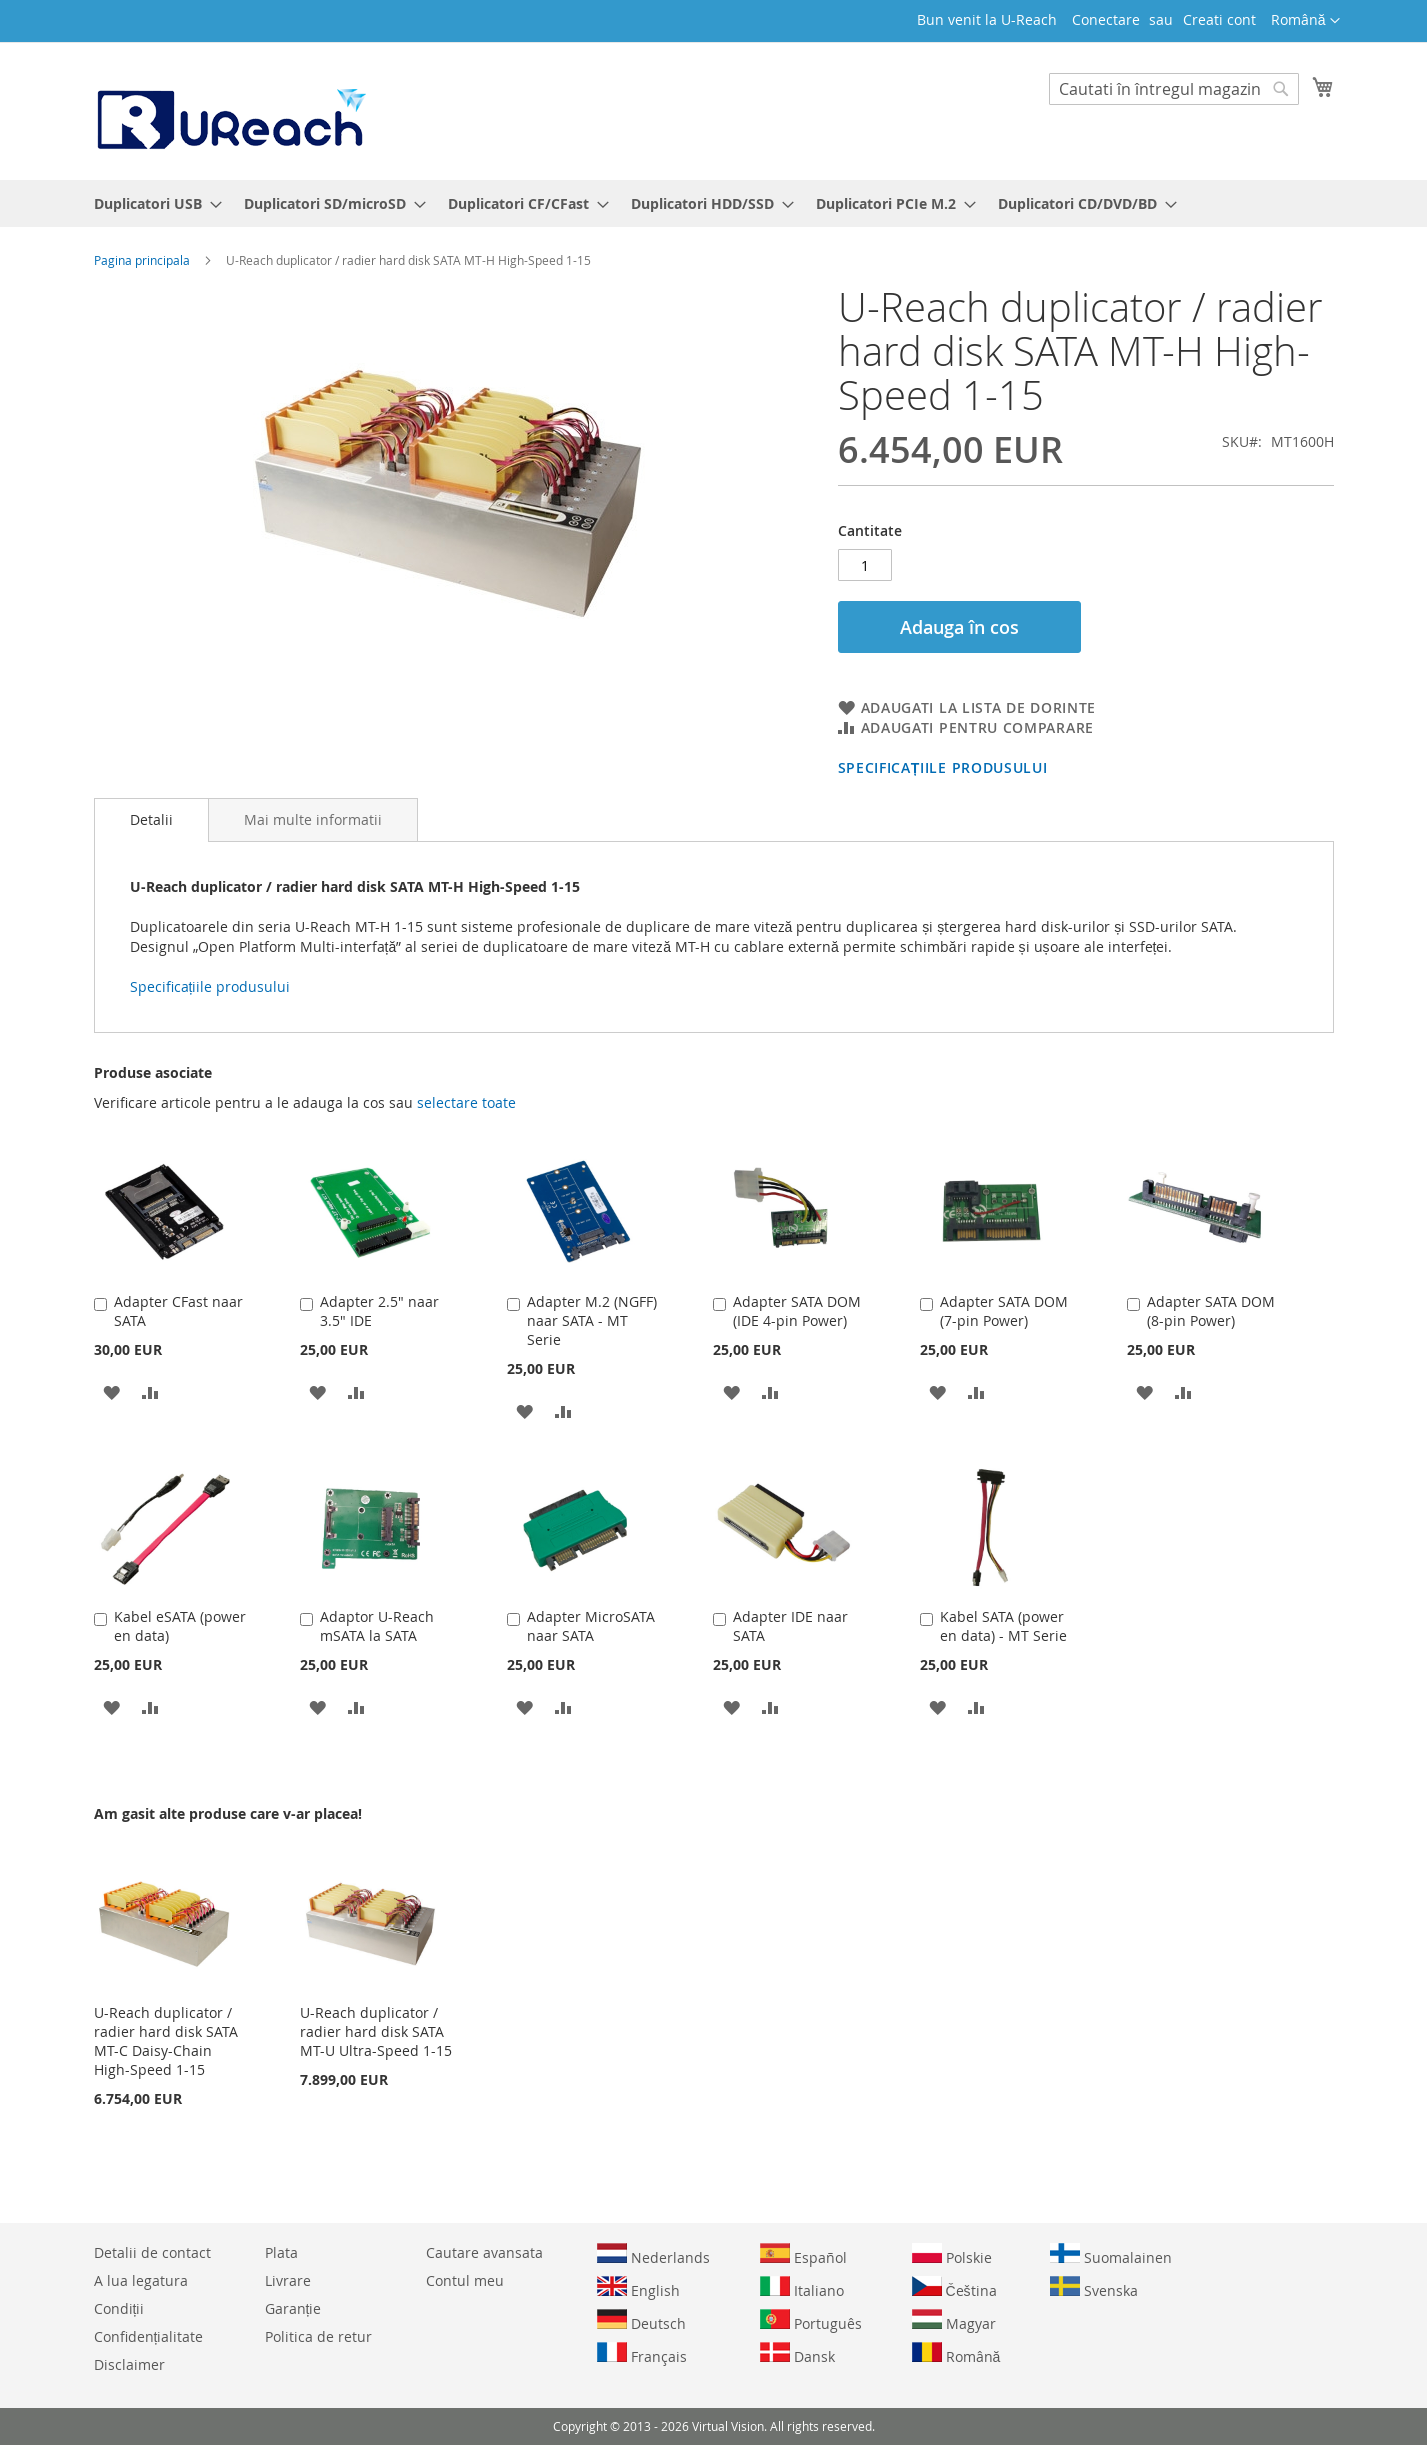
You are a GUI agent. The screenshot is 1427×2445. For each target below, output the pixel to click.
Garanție (293, 2308)
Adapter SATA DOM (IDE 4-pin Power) (797, 1311)
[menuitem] (152, 203)
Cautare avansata (484, 2252)
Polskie (952, 2255)
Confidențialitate (149, 2336)
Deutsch (641, 2321)
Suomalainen (1111, 2255)
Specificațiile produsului (943, 767)
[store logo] (230, 110)
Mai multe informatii (313, 819)
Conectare (1106, 19)
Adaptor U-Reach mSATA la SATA (377, 1626)
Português (811, 2321)
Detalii (151, 819)
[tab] (151, 820)
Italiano (802, 2288)
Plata (281, 2252)
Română (956, 2354)
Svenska (1094, 2288)
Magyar (954, 2321)
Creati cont (1219, 19)
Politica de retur (318, 2336)
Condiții (119, 2308)
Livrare (288, 2280)
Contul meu (465, 2280)
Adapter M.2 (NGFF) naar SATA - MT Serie (592, 1320)
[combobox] (1174, 89)
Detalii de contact (152, 2252)
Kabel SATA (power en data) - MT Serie (1003, 1626)
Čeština (954, 2288)
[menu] (714, 203)
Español (803, 2255)
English (638, 2288)
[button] (1305, 21)
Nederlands (653, 2255)
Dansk (797, 2354)
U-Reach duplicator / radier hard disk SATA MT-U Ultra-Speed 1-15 (376, 2031)
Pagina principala (142, 260)
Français (642, 2354)
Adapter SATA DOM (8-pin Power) (1211, 1311)
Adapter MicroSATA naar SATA (591, 1626)
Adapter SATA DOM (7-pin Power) (1004, 1311)
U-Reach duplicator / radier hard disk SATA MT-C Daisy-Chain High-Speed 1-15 (166, 2041)
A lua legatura (141, 2280)
